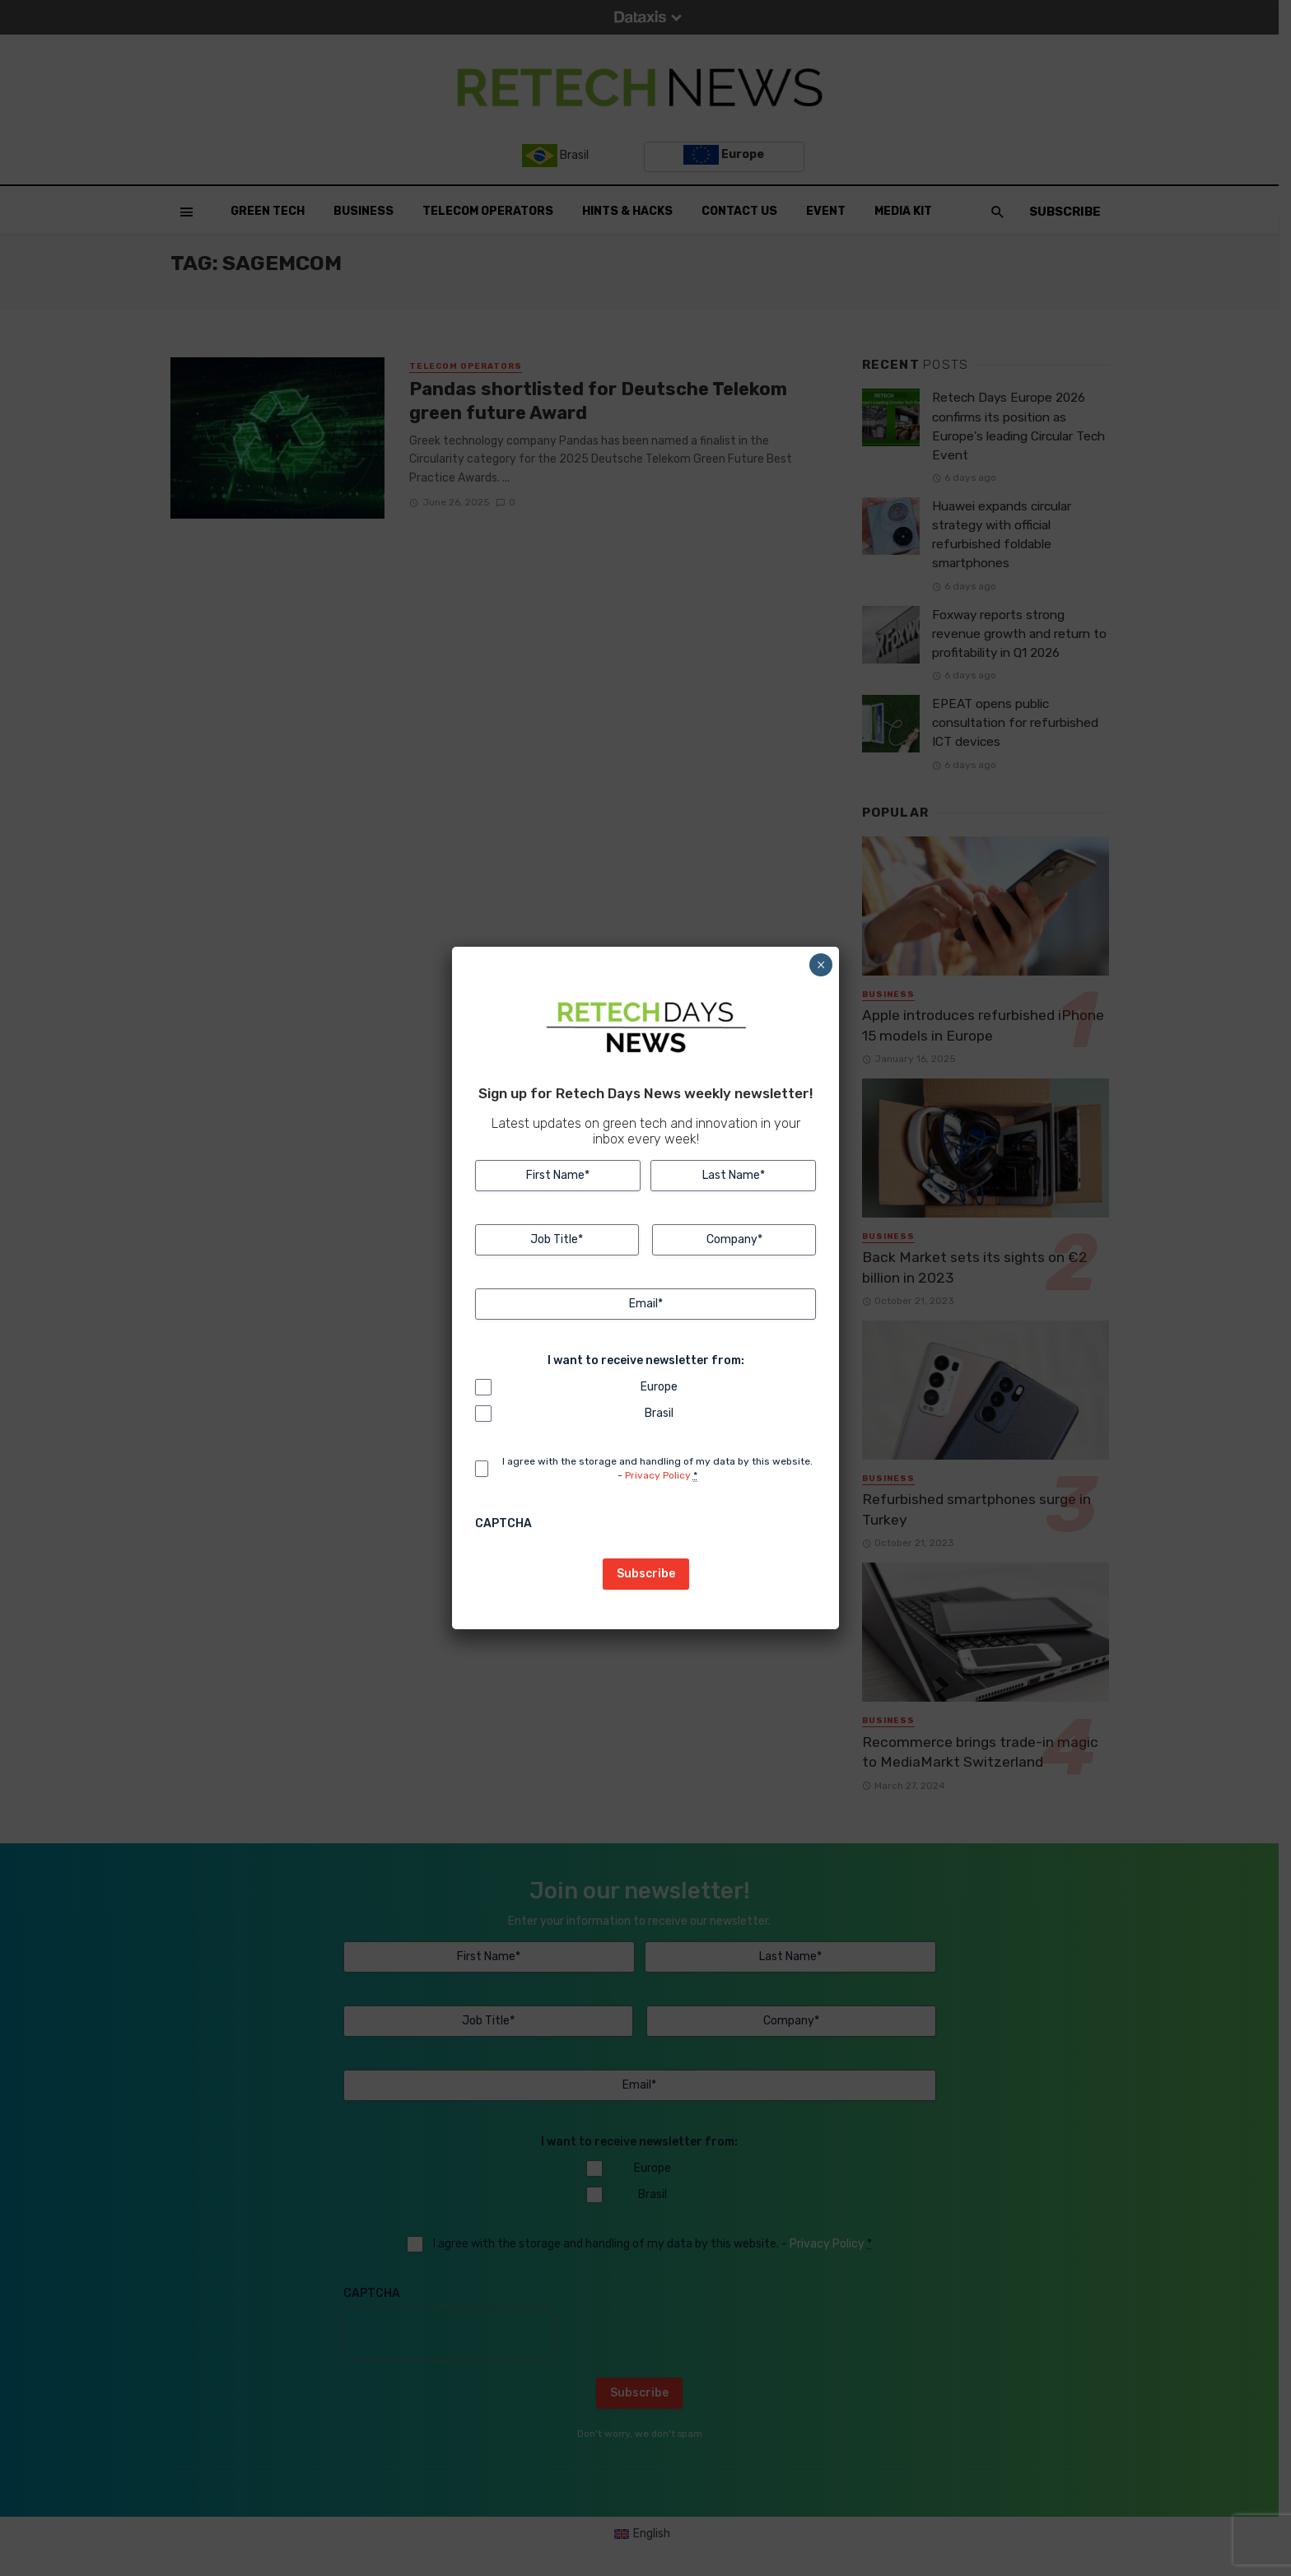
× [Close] (821, 965)
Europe (659, 1387)
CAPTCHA (503, 1523)
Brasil (659, 1413)
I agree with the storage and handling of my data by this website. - (657, 1469)
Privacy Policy (658, 1475)
